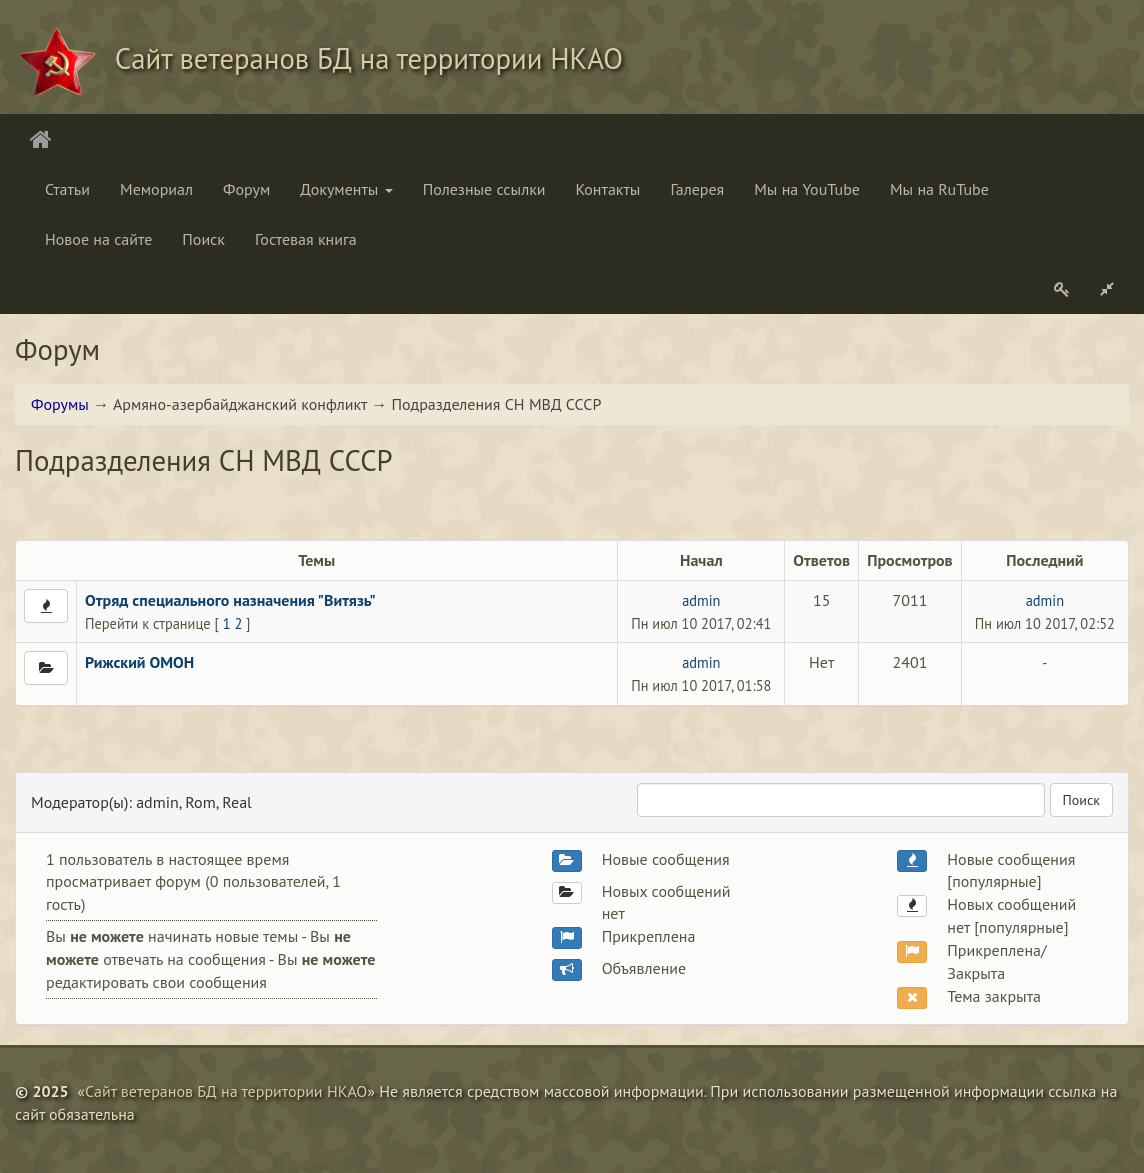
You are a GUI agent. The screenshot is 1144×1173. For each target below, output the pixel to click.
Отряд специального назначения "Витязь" (230, 600)
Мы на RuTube (939, 189)
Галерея (697, 189)
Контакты (608, 189)
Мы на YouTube (807, 189)
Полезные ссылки (484, 189)
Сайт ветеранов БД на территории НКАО (226, 1091)
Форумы (60, 404)
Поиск (203, 239)
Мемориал (156, 189)
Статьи (67, 189)
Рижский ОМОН (139, 662)
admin (701, 600)
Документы (346, 189)
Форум (246, 189)
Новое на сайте (98, 239)
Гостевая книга (306, 239)
